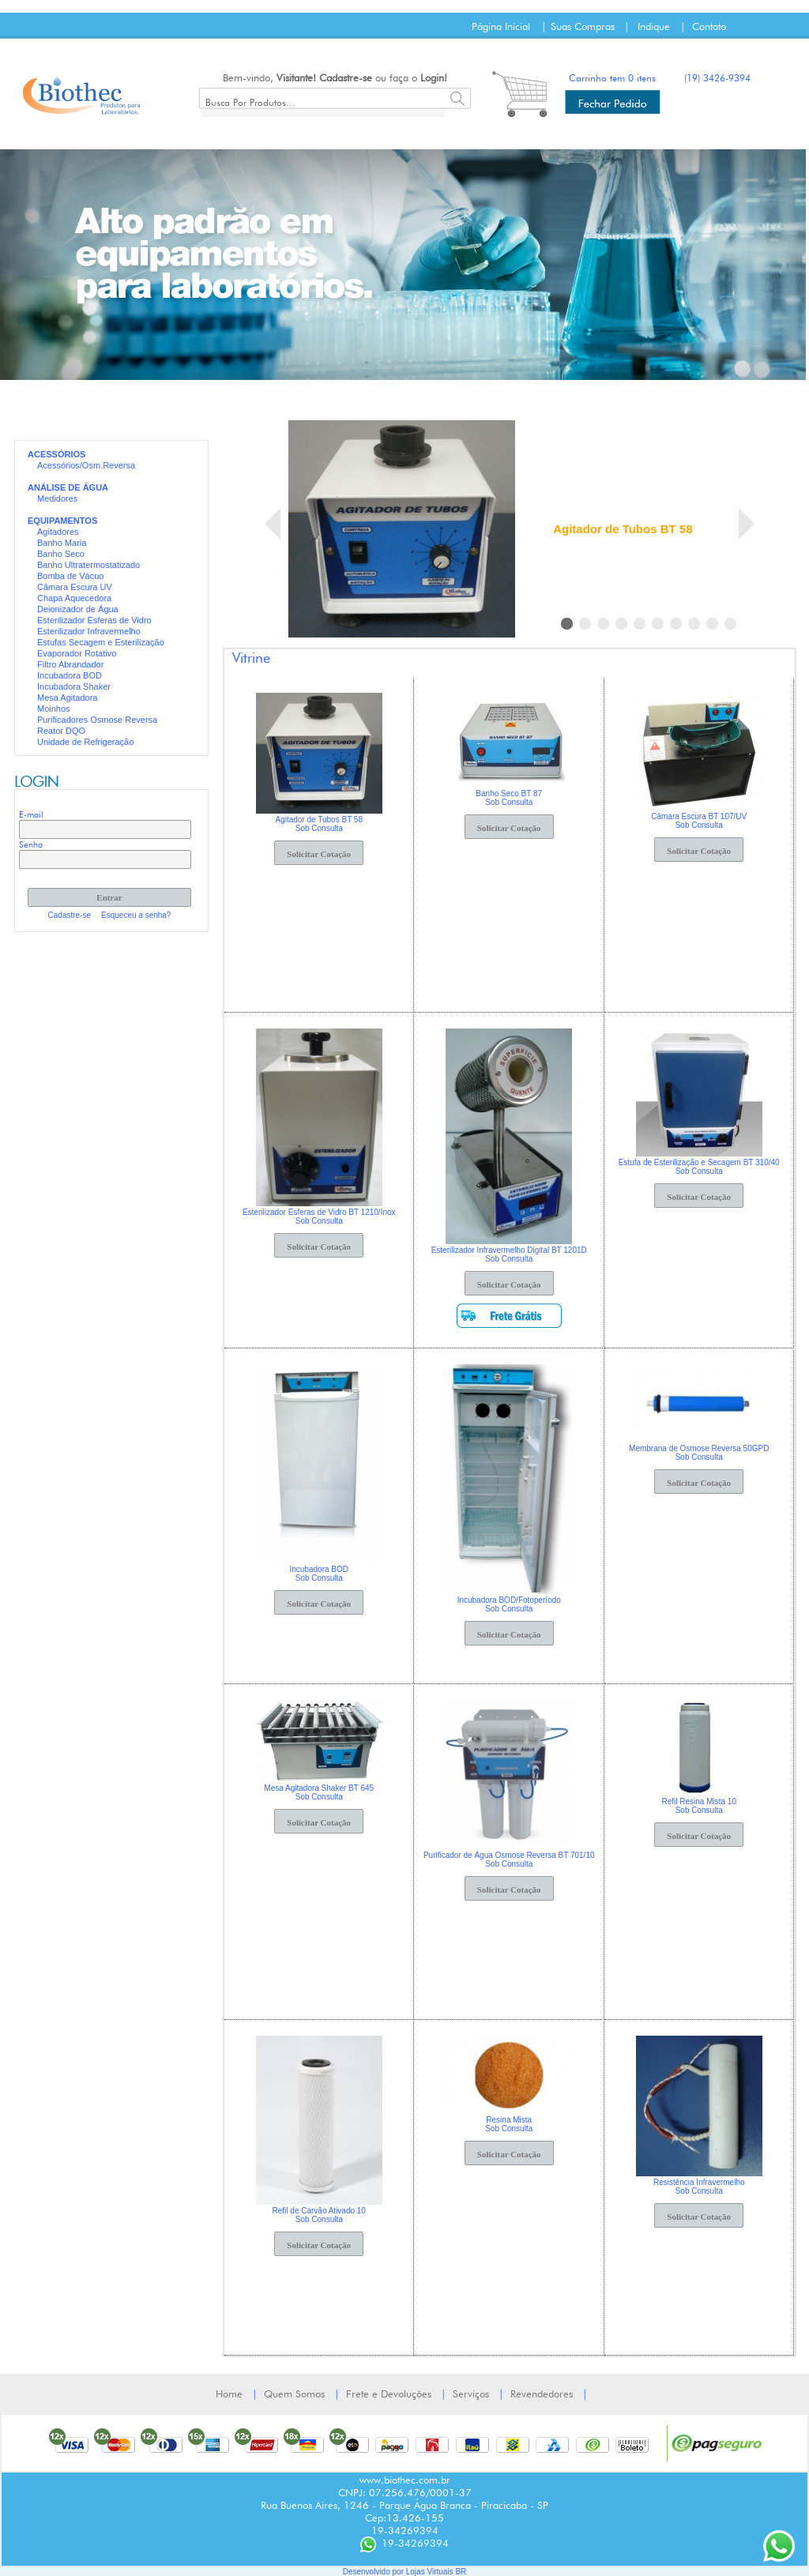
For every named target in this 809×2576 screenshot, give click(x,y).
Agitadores (58, 531)
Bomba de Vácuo (70, 576)
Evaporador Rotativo (76, 653)
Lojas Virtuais (431, 2571)
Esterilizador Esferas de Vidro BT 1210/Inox (319, 1212)
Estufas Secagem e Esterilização (100, 642)
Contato (709, 26)
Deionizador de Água (78, 609)
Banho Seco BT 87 (509, 793)
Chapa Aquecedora (74, 598)
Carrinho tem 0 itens (612, 78)
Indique (654, 26)
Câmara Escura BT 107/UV (699, 816)
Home (229, 2393)
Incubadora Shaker (74, 686)
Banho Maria (61, 542)
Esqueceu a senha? (136, 915)
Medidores (57, 498)
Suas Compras (583, 26)
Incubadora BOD (69, 675)
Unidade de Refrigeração (85, 741)
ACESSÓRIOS (56, 454)
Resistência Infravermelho (699, 2182)
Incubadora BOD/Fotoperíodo (509, 1600)
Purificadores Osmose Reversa (97, 719)
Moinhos (53, 708)
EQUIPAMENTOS (62, 520)
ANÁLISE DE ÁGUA (68, 487)
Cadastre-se (345, 77)
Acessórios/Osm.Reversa (86, 465)
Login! (433, 77)
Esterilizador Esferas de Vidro (94, 620)
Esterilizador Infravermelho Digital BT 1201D (509, 1250)
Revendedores (541, 2393)
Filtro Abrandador (70, 664)
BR (460, 2571)
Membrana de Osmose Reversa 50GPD (699, 1448)
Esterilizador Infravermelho (89, 631)
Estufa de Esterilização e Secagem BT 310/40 (699, 1162)
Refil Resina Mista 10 (698, 1801)
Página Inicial (501, 26)
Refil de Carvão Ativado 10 (319, 2210)
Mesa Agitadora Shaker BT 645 (319, 1788)
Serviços (471, 2393)
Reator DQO (61, 730)
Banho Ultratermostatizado (88, 565)
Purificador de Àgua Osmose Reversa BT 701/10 (509, 1855)
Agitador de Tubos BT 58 (622, 529)
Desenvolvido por (374, 2571)
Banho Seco (61, 553)
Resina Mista (509, 2119)
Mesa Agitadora (67, 697)
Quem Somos (294, 2393)
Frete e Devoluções (388, 2393)
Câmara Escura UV (74, 587)
